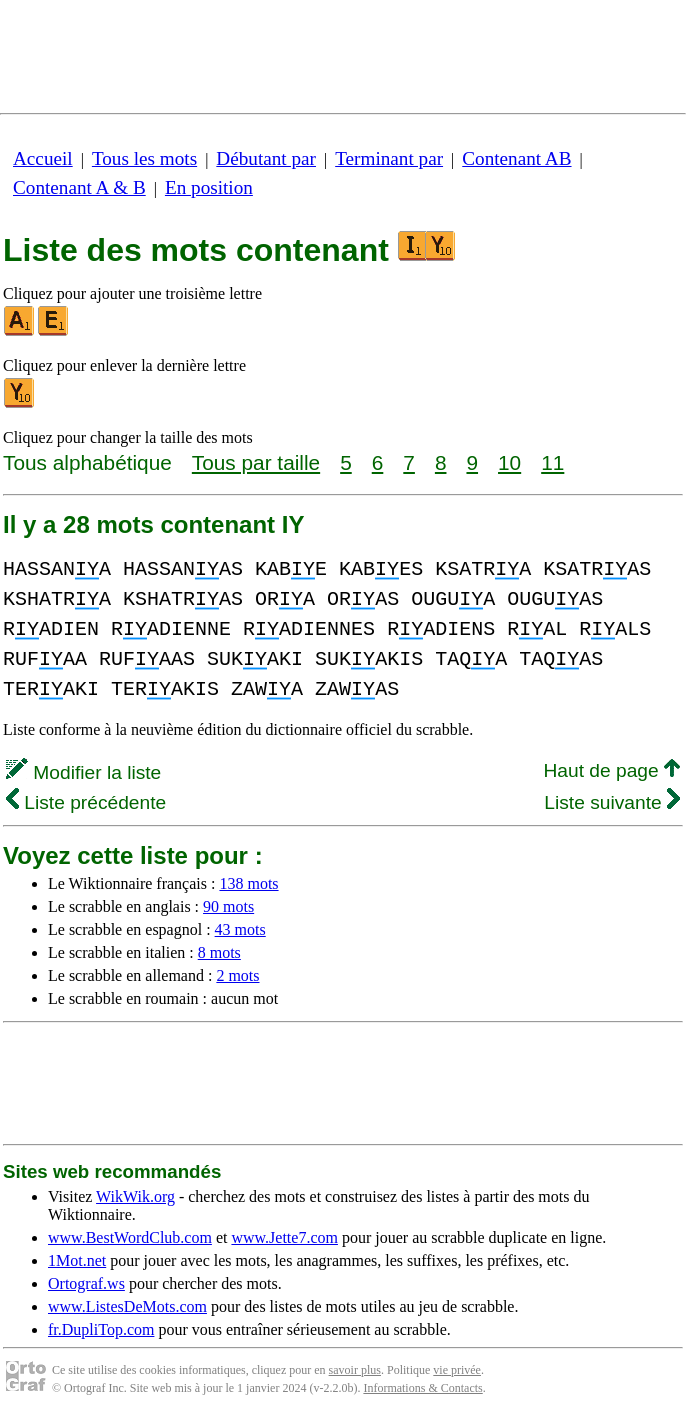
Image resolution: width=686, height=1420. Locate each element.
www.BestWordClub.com (130, 1237)
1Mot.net (77, 1260)
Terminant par (389, 158)
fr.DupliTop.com (101, 1329)
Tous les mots (144, 158)
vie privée (457, 1370)
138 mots (248, 883)
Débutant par (266, 158)
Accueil (43, 158)
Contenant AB (516, 158)
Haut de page (611, 770)
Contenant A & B (79, 187)
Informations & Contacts (422, 1388)
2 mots (237, 975)
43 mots (240, 929)
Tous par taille (256, 462)
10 (509, 462)
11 (552, 462)
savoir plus (355, 1370)
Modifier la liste (83, 772)
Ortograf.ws (86, 1283)
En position (209, 187)
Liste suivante (612, 802)
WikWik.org (135, 1196)
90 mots (228, 906)
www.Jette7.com (284, 1237)
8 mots (219, 952)
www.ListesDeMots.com (127, 1306)
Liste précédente (86, 802)
